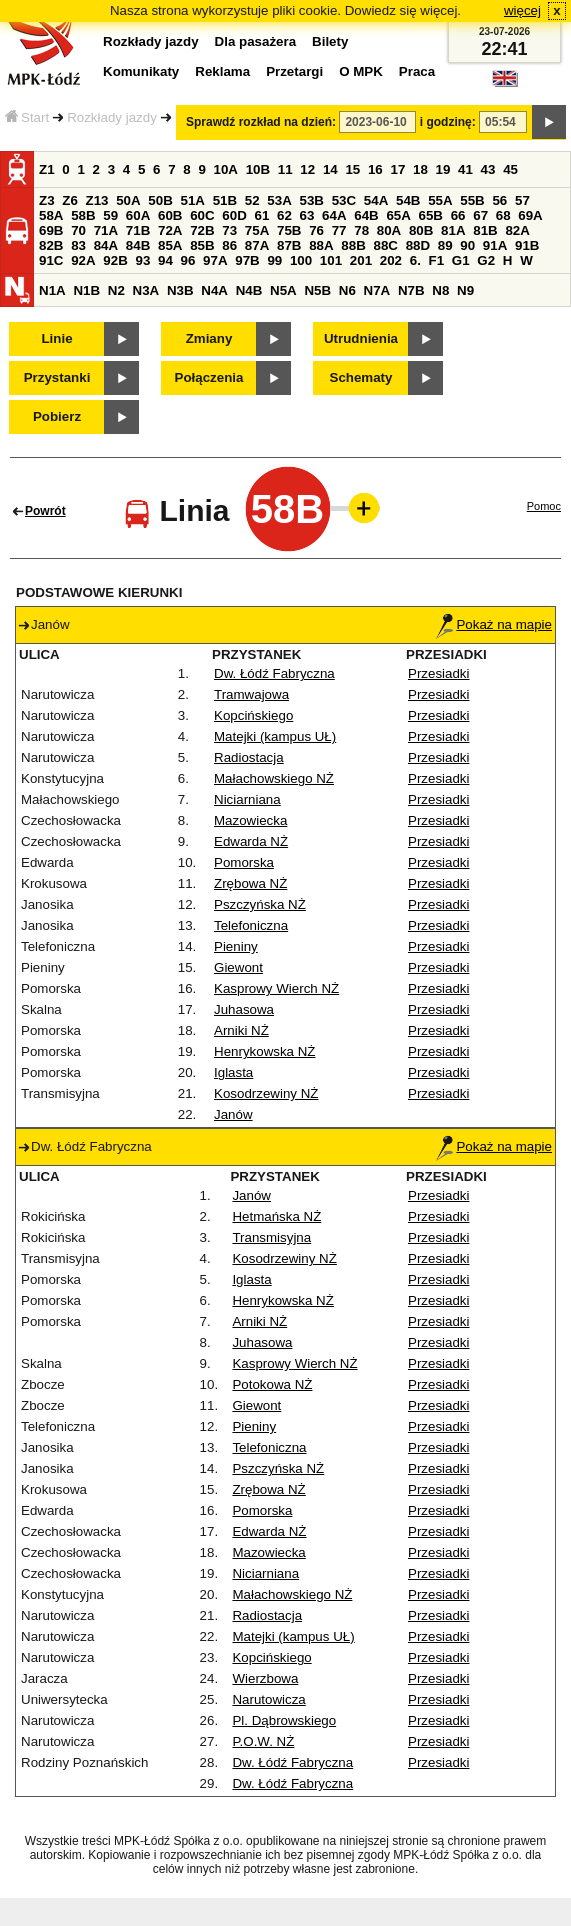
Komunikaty (141, 71)
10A (226, 169)
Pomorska (244, 862)
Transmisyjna (271, 1237)
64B (366, 215)
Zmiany (209, 338)
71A (106, 230)
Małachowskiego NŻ (274, 778)
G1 (461, 260)
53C (344, 200)
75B (289, 230)
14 (330, 169)
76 (316, 230)
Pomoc (544, 506)
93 (142, 260)
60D (234, 215)
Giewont (238, 967)
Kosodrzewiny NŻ (266, 1093)
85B (202, 245)
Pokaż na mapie (494, 624)
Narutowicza (268, 1699)
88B (353, 245)
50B (160, 200)
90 (467, 245)
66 (458, 215)
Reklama (222, 71)
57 (522, 200)
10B (258, 169)
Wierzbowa (265, 1678)
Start (27, 117)
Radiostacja (249, 757)
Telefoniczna (251, 925)
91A (495, 245)
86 (229, 245)
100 (301, 260)
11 (285, 169)
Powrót (45, 511)
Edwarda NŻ (251, 841)
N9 (465, 290)
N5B (317, 290)
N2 (116, 290)
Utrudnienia (361, 338)
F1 (437, 260)
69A (530, 215)
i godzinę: (448, 122)
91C (51, 260)
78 (361, 230)
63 (307, 215)
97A (215, 260)
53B (312, 200)
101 (331, 260)
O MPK (361, 71)
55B (472, 200)
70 (78, 230)
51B (225, 200)
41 (465, 169)
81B (485, 230)
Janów (233, 1114)
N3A (146, 290)
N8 (440, 290)
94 (165, 260)
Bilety (330, 41)
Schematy (361, 377)
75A (257, 230)
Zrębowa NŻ (250, 883)
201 (361, 260)
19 (443, 169)
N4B (249, 290)
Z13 (97, 200)
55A (440, 200)
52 (252, 200)
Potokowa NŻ (272, 1384)
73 (229, 230)
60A (138, 215)
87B (289, 245)
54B (408, 200)
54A (376, 200)
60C (202, 215)
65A (398, 215)
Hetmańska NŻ (276, 1216)
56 (499, 200)
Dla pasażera (256, 41)
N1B (86, 290)
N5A (283, 290)
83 (78, 245)
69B (51, 230)
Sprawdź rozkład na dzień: (261, 122)
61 (261, 215)
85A (170, 245)
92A (83, 260)
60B (170, 215)
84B (138, 245)
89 (445, 245)
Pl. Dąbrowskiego (284, 1720)
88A (321, 245)
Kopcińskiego (253, 715)
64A (334, 215)
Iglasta (233, 1072)
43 (488, 169)
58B (83, 215)
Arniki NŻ (241, 1030)
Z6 (70, 200)
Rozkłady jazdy (112, 117)
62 (284, 215)
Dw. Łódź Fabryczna (274, 673)
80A (389, 230)
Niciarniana (247, 799)
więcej (522, 10)
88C (385, 245)
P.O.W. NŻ (263, 1741)
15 (352, 169)
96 (188, 260)
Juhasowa (244, 1009)
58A (51, 215)
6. (415, 260)
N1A (52, 290)
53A (279, 200)
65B (431, 215)
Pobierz (57, 416)
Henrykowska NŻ (264, 1051)
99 (274, 260)
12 (307, 169)
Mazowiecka (250, 820)
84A (106, 245)
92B (115, 260)
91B (527, 245)
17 (397, 169)
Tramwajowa (251, 694)
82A (517, 230)
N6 (347, 290)
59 (110, 215)
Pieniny (236, 946)
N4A (214, 290)
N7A (377, 290)
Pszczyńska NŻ (260, 904)
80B (421, 230)
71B (138, 230)
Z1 (47, 169)
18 (420, 169)
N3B (180, 290)
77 (339, 230)
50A (128, 200)
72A (170, 230)
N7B (411, 290)
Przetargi (294, 71)
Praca (417, 71)
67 (480, 215)
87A (257, 245)
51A (193, 200)
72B (202, 230)
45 (510, 169)
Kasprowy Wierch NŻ (276, 988)
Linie (56, 338)
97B (247, 260)
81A (453, 230)
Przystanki (57, 377)
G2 (486, 260)
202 (391, 260)
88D (418, 245)
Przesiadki (438, 673)
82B (51, 245)
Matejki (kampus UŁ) (275, 736)
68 (503, 215)
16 (375, 169)
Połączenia (209, 377)
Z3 (47, 200)
